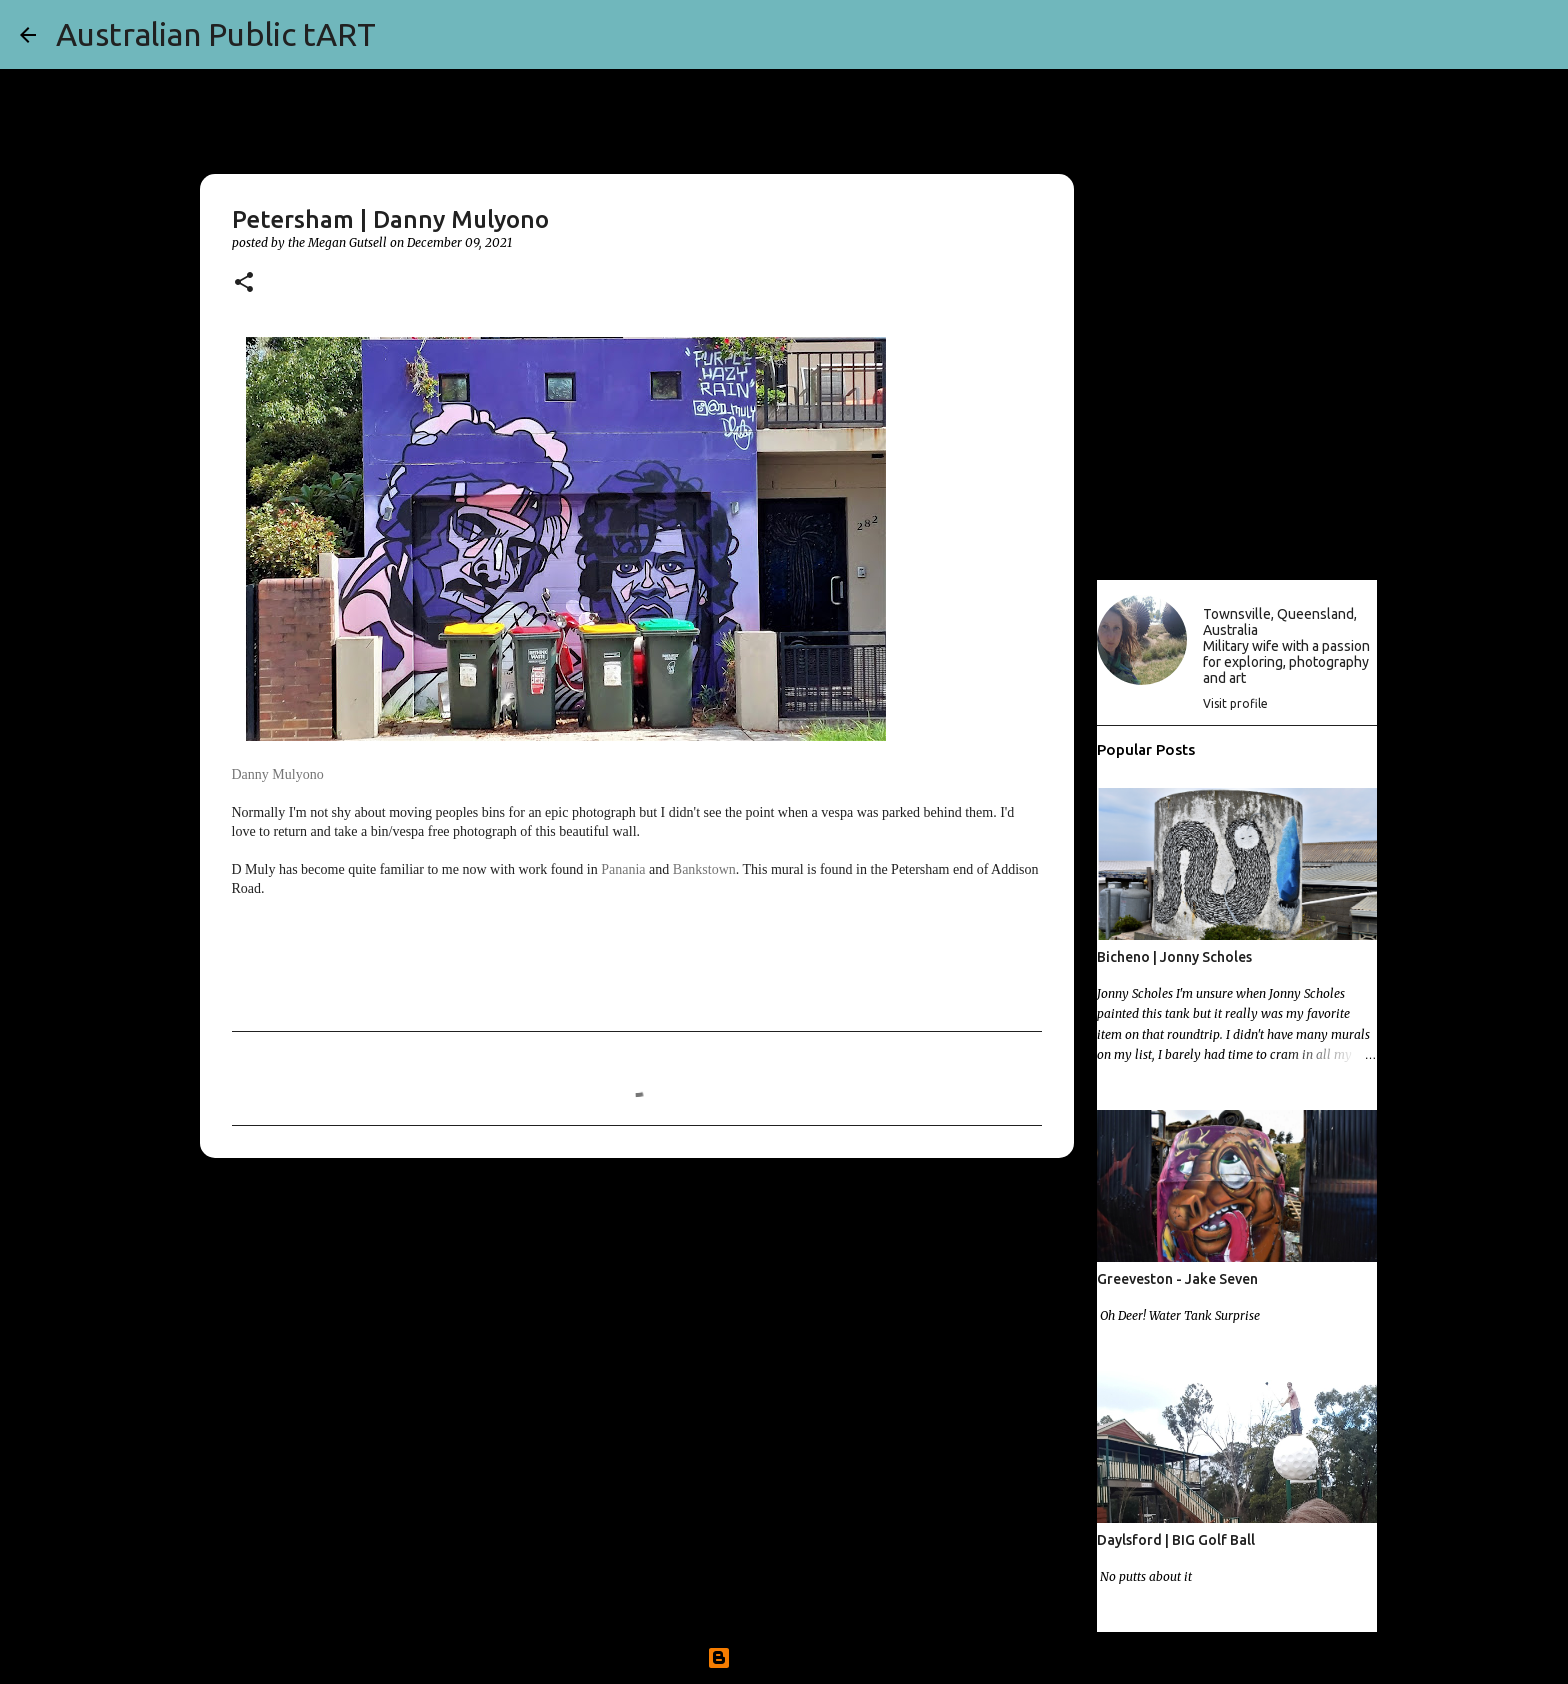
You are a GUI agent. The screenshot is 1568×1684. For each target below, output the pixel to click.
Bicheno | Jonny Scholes (1174, 957)
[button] (244, 283)
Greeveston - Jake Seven (1177, 1279)
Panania (623, 869)
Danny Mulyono (278, 774)
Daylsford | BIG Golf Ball (1176, 1540)
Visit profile (1235, 703)
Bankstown (704, 869)
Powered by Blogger (784, 1658)
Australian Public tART (216, 34)
